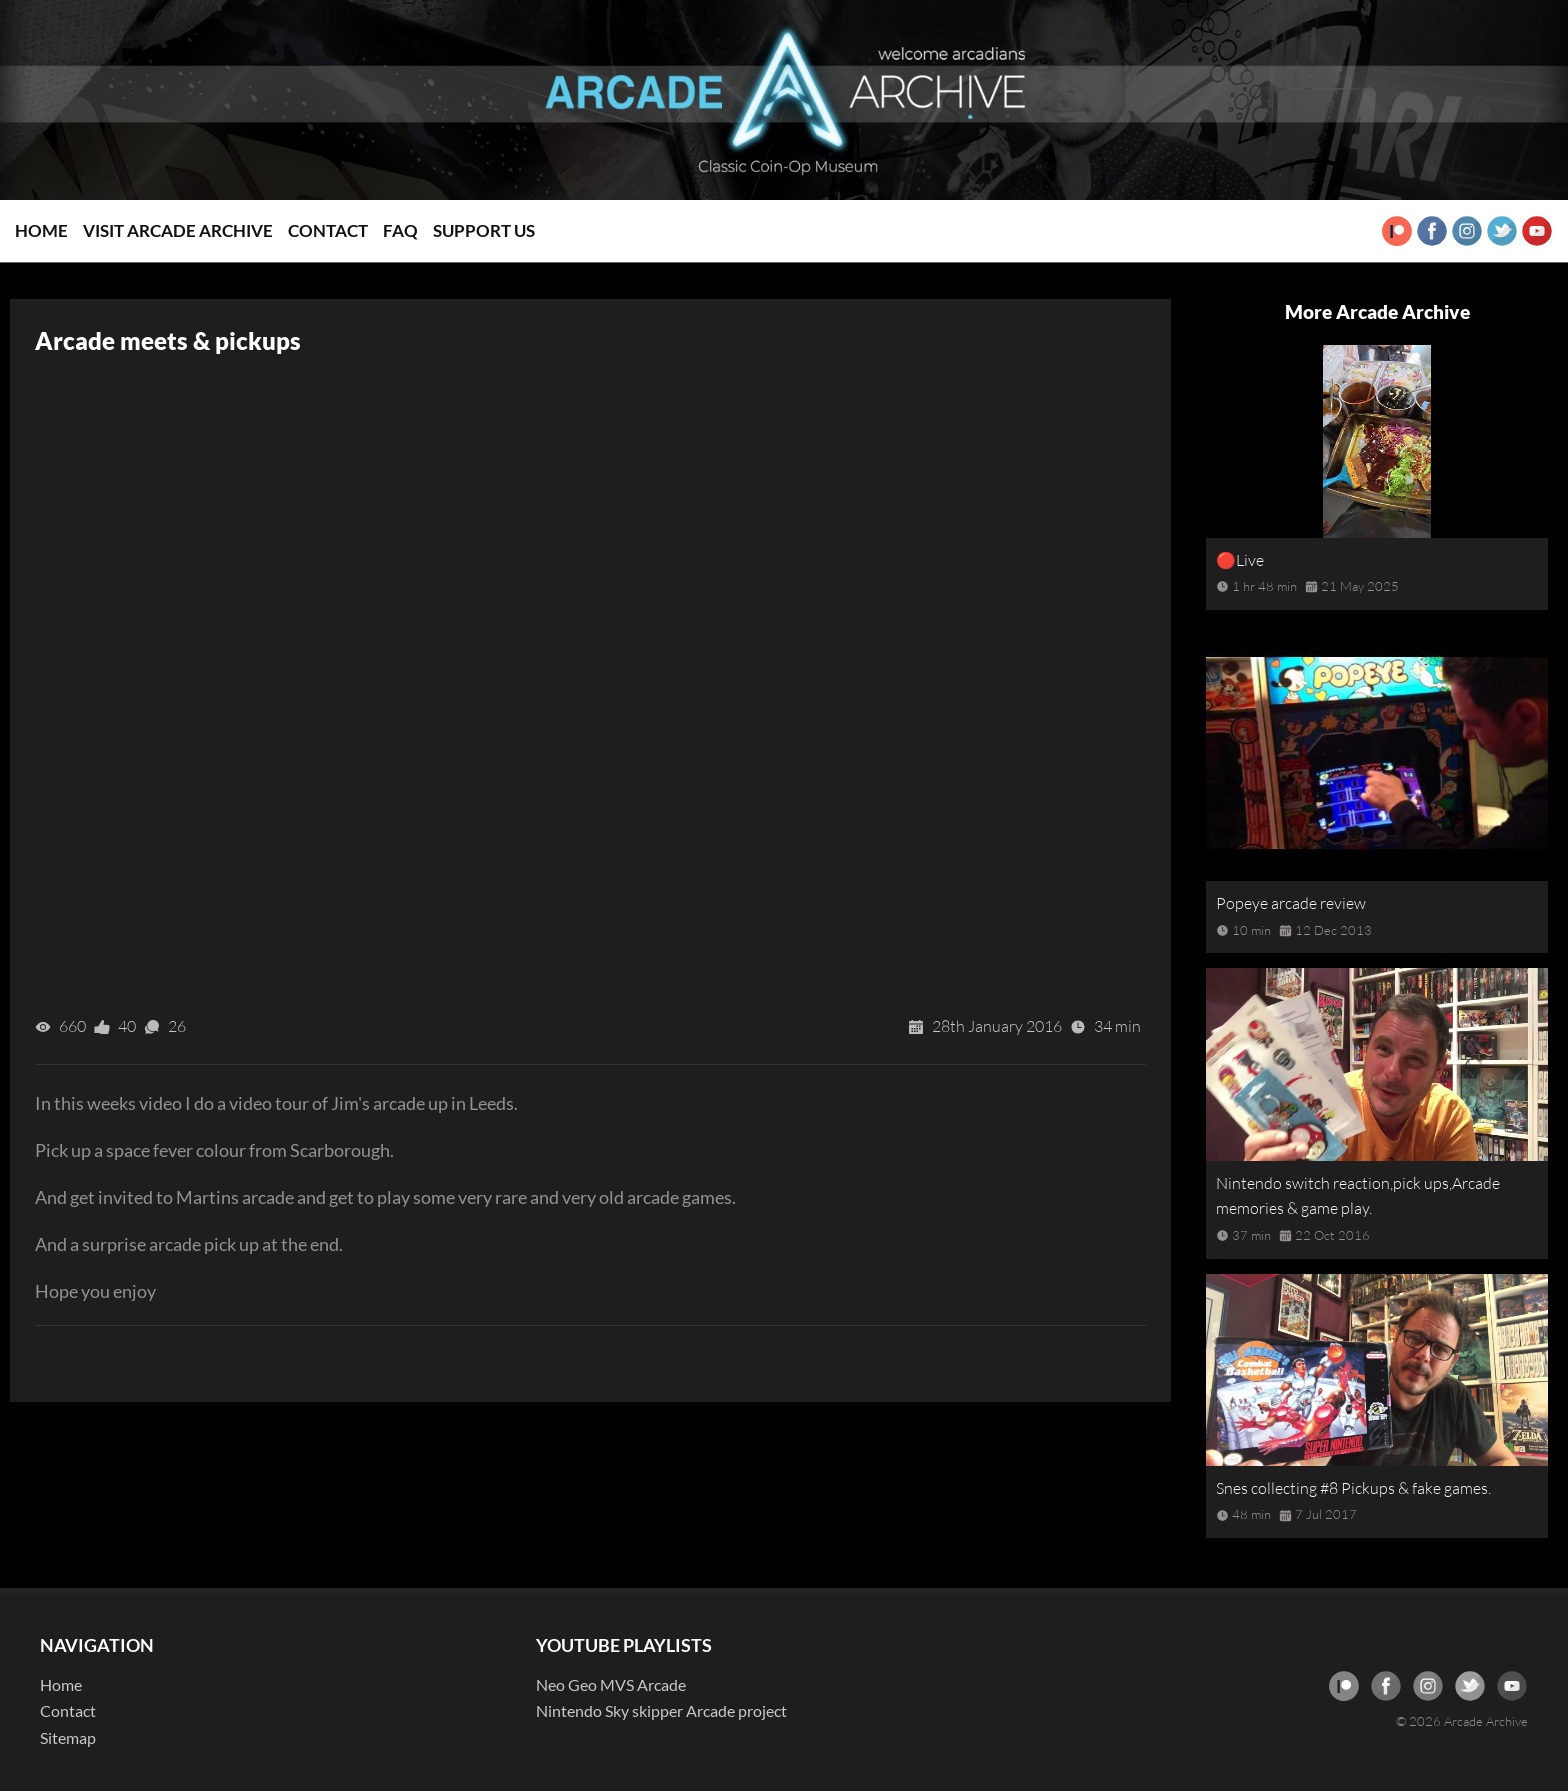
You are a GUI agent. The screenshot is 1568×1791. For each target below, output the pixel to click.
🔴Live (1240, 560)
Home (41, 230)
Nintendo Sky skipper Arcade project (661, 1710)
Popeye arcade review (1291, 903)
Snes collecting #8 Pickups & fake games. (1353, 1488)
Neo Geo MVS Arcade (611, 1684)
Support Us (484, 230)
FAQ (400, 230)
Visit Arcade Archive (178, 230)
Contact (328, 230)
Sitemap (68, 1737)
